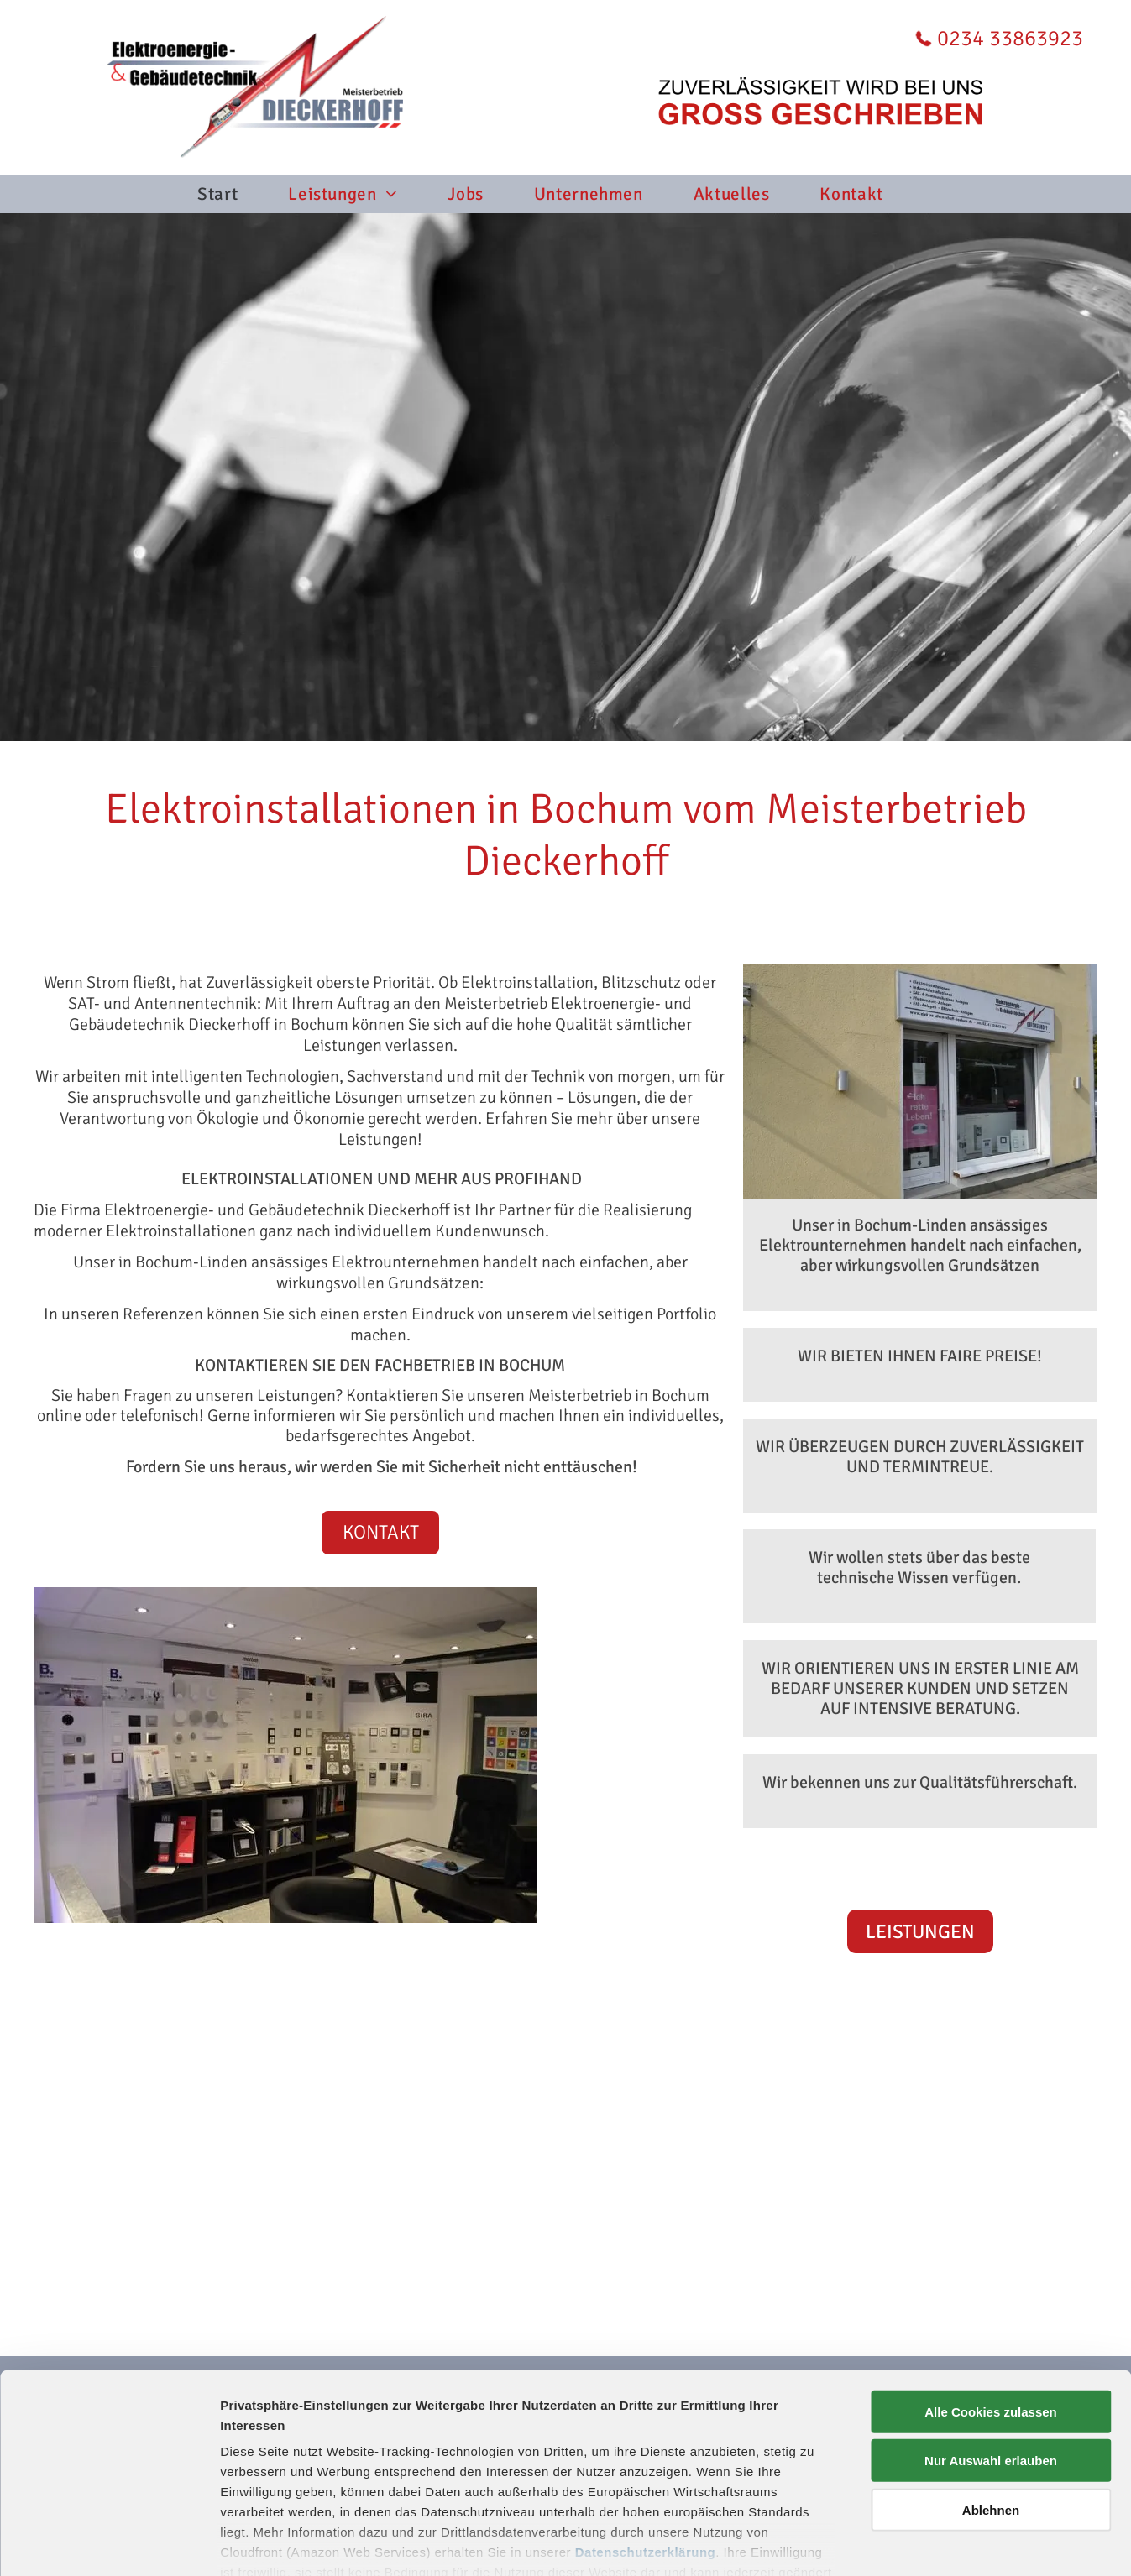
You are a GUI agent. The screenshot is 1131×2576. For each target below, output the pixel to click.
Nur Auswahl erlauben (990, 2366)
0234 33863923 (1010, 38)
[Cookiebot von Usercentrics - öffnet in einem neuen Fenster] (108, 2543)
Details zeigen (893, 2543)
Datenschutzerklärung (645, 2457)
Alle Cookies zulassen (990, 2317)
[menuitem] (242, 194)
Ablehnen (990, 2415)
